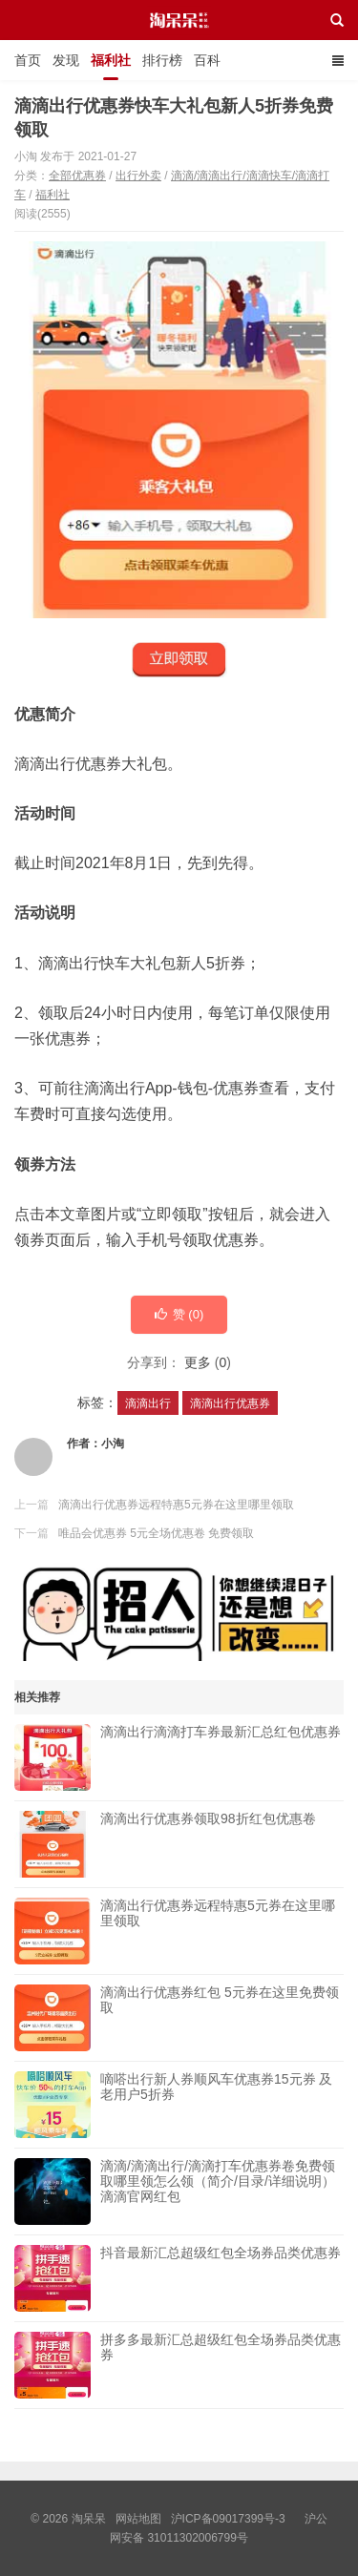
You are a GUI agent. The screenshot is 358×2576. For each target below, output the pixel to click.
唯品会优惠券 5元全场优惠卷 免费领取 (156, 1533)
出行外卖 (138, 175)
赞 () (179, 1314)
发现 (66, 60)
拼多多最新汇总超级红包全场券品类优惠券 (220, 2365)
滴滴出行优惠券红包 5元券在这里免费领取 (219, 2017)
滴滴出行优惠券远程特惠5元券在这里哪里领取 (176, 1504)
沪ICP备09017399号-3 (228, 2518)
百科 (207, 60)
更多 (197, 1362)
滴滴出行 (148, 1403)
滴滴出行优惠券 (230, 1403)
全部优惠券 (77, 175)
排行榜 (162, 60)
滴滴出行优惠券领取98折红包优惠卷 (208, 1844)
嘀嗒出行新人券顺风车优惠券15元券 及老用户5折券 (216, 2104)
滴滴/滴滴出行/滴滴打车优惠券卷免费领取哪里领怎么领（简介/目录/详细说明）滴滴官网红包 (217, 2191)
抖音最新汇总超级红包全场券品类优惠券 (220, 2278)
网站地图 (138, 2518)
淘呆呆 (179, 37)
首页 (27, 60)
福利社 (111, 60)
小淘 (112, 1443)
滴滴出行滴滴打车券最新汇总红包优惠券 (220, 1757)
